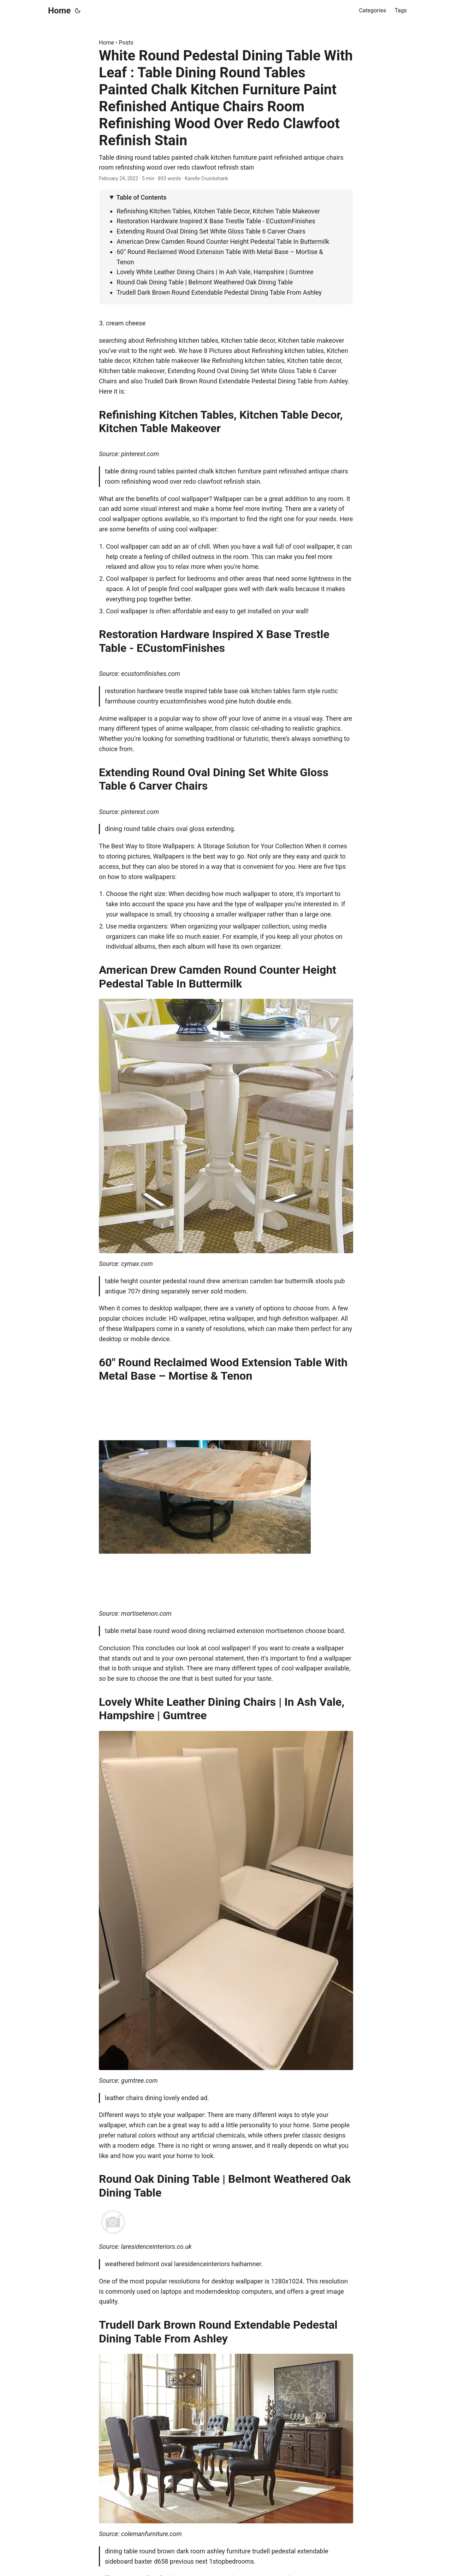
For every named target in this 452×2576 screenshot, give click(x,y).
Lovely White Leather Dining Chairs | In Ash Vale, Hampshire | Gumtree (215, 272)
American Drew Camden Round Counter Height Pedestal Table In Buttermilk (223, 241)
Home (59, 11)
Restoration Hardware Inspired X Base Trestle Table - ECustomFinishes (216, 221)
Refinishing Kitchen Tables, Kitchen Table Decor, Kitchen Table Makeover (218, 211)
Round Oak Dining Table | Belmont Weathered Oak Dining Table (205, 282)
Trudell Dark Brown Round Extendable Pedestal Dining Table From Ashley (219, 292)
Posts (126, 42)
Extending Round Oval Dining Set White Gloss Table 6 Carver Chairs (211, 231)
